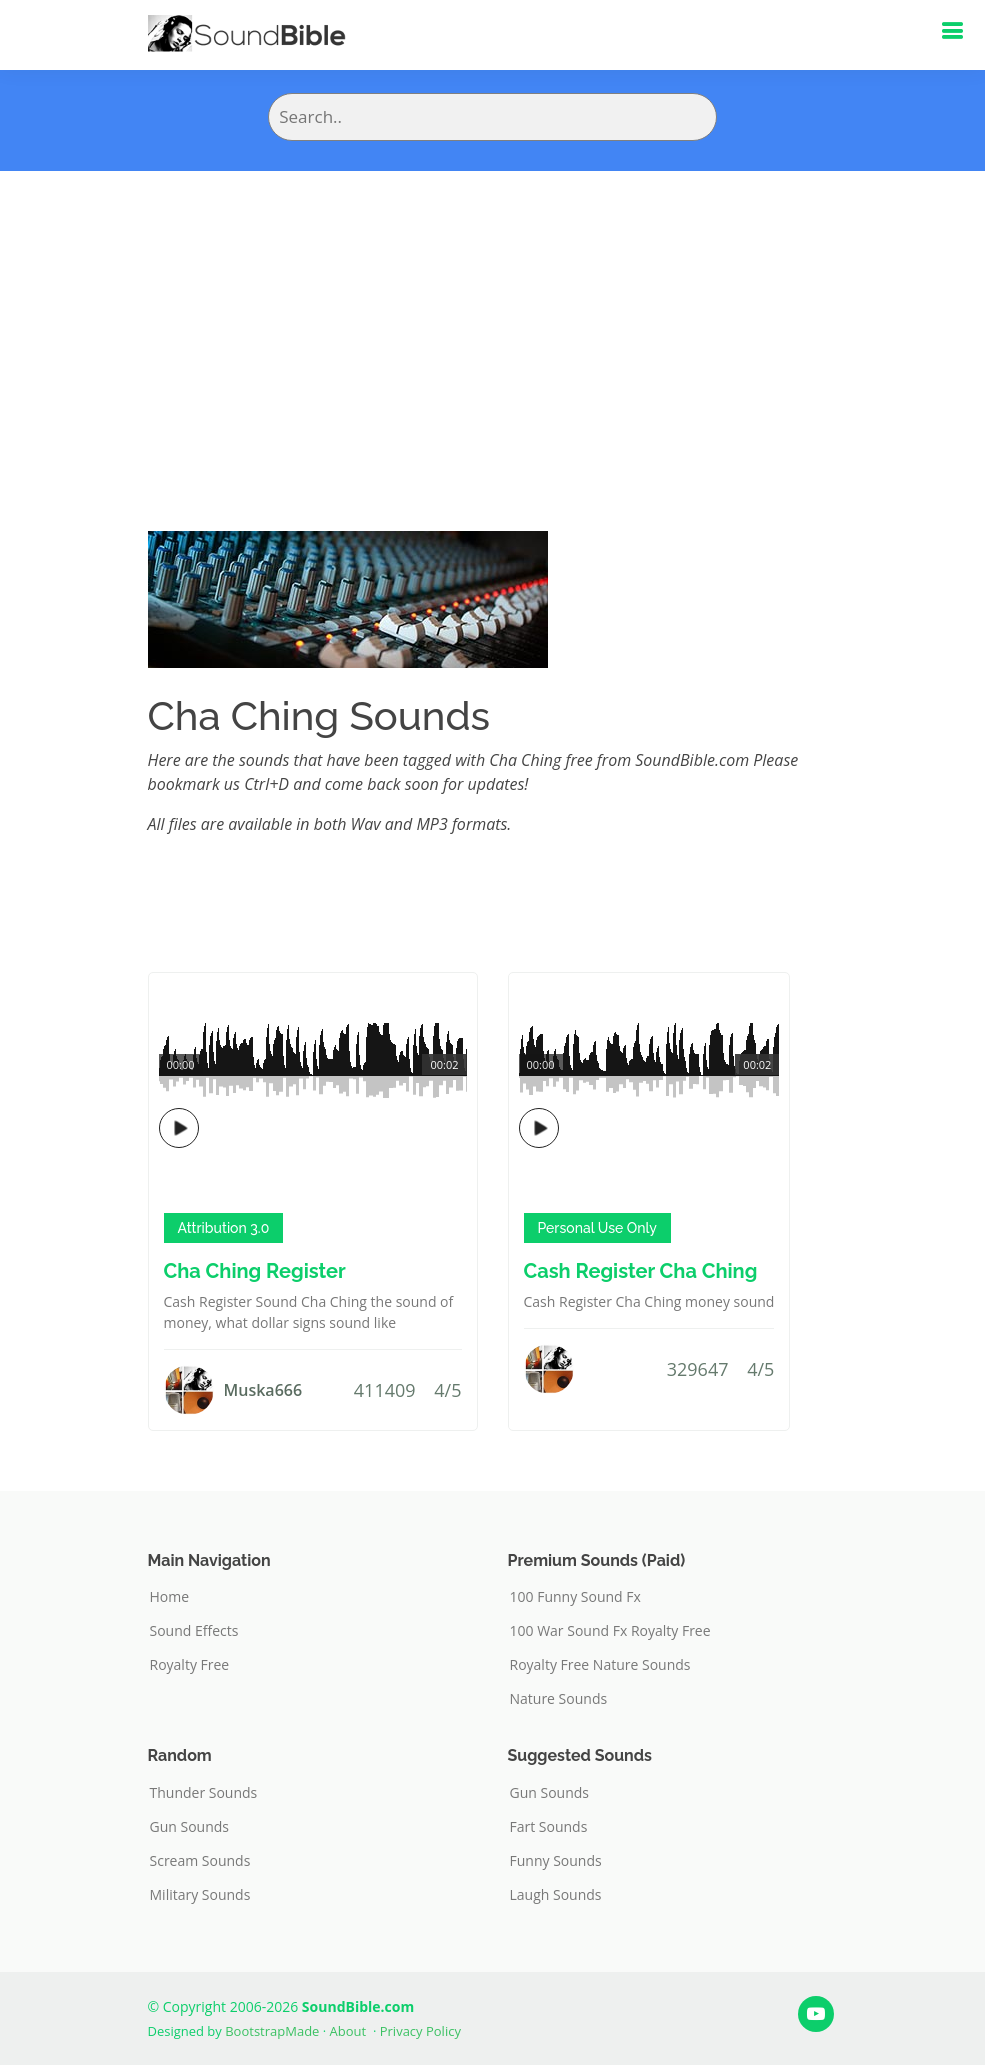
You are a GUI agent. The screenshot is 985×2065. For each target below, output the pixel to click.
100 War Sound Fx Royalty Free (610, 1631)
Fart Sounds (549, 1827)
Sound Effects (194, 1631)
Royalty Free (190, 1665)
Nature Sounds (559, 1699)
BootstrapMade (272, 2031)
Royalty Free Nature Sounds (600, 1665)
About (348, 2031)
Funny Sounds (556, 1861)
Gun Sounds (190, 1827)
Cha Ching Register (255, 1271)
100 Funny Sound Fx (575, 1597)
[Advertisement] (492, 321)
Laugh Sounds (556, 1895)
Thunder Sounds (204, 1793)
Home (170, 1597)
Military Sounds (200, 1895)
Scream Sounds (200, 1861)
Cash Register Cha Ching (641, 1271)
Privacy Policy (420, 2031)
